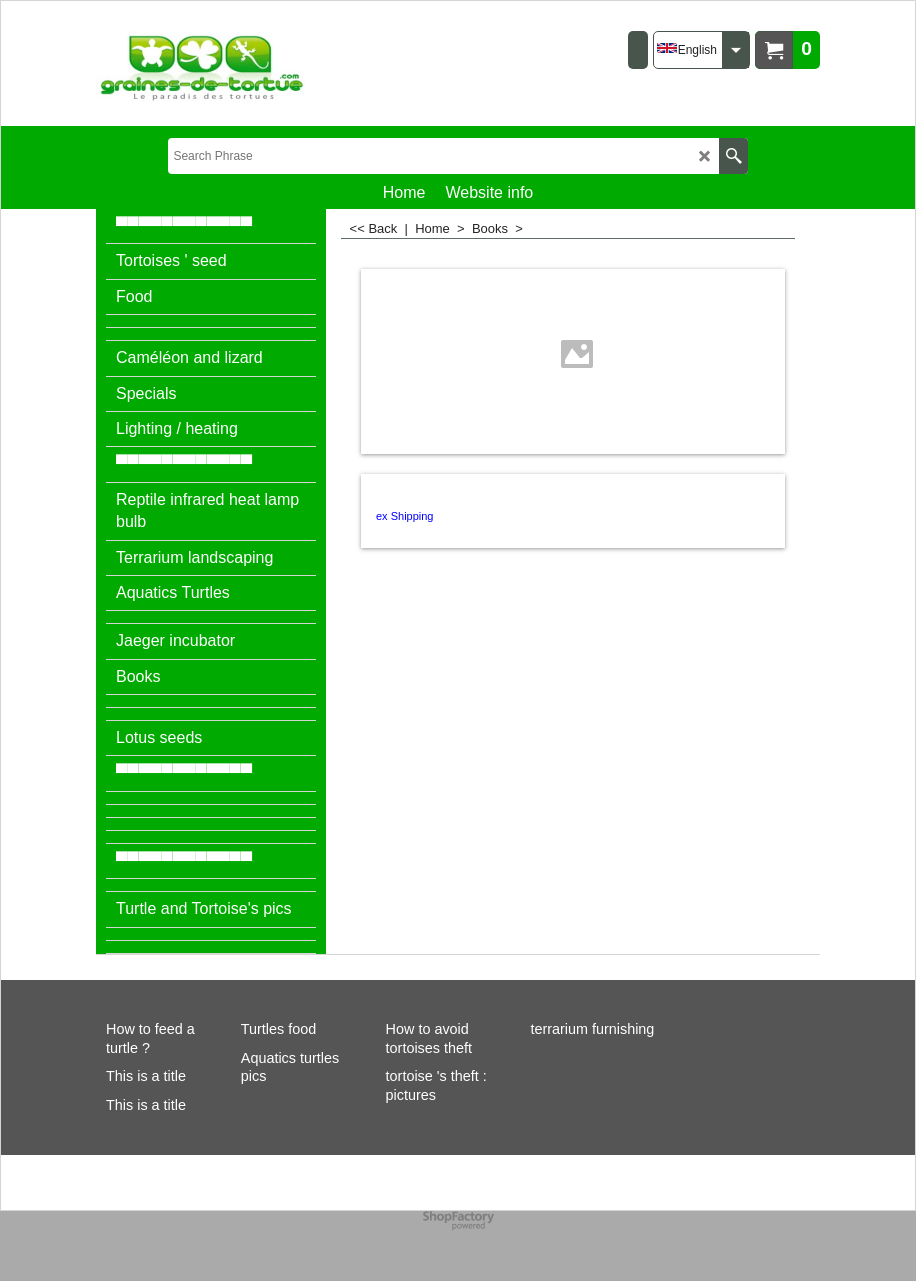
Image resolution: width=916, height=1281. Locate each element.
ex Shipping (405, 516)
